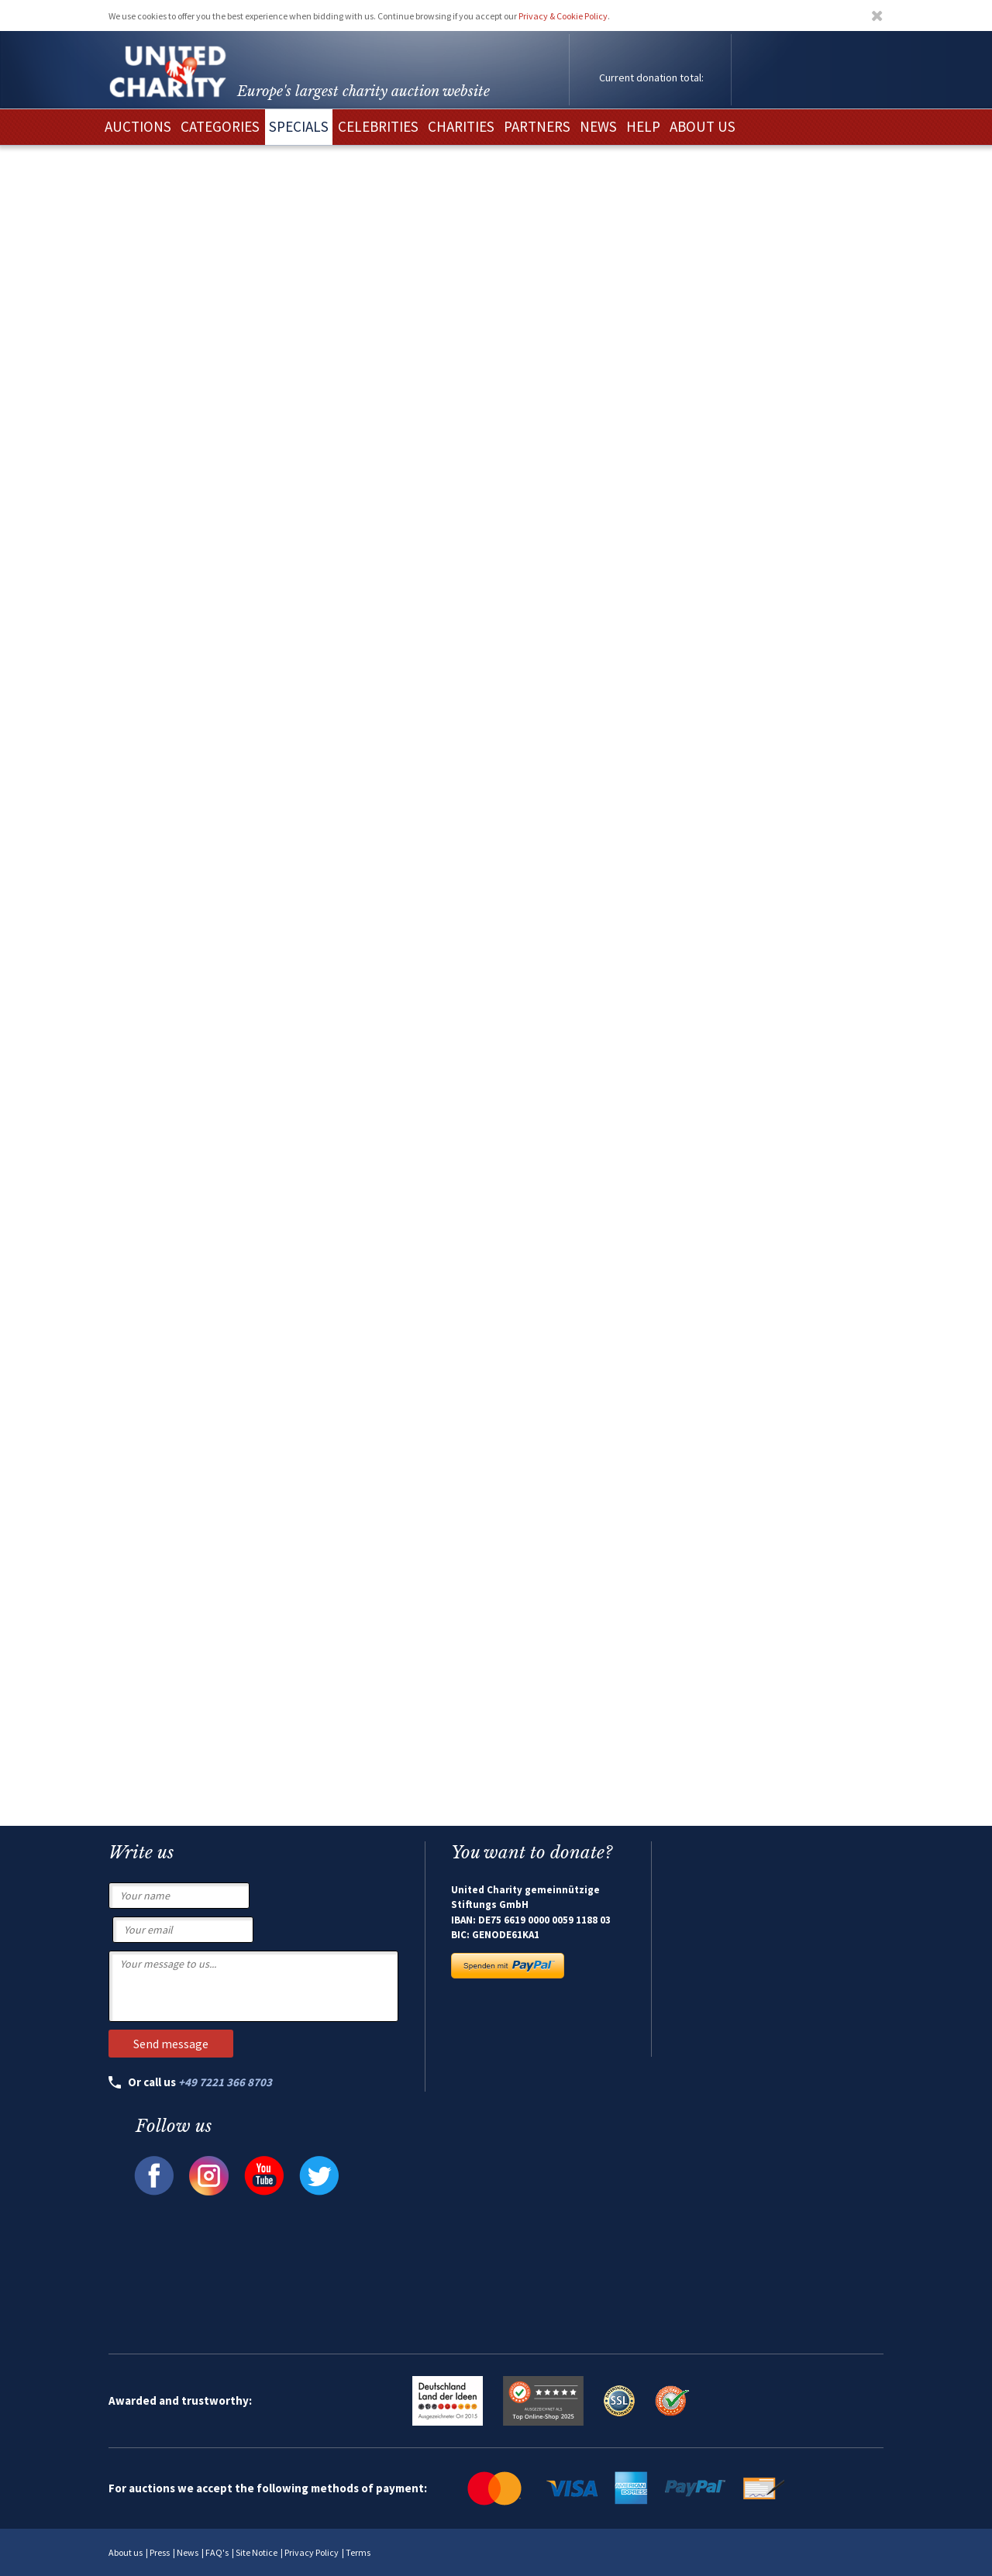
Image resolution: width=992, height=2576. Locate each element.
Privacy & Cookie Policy (563, 16)
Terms (358, 2552)
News (187, 2552)
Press (160, 2552)
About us (125, 2552)
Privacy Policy (311, 2552)
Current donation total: (651, 77)
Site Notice (256, 2552)
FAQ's (217, 2552)
